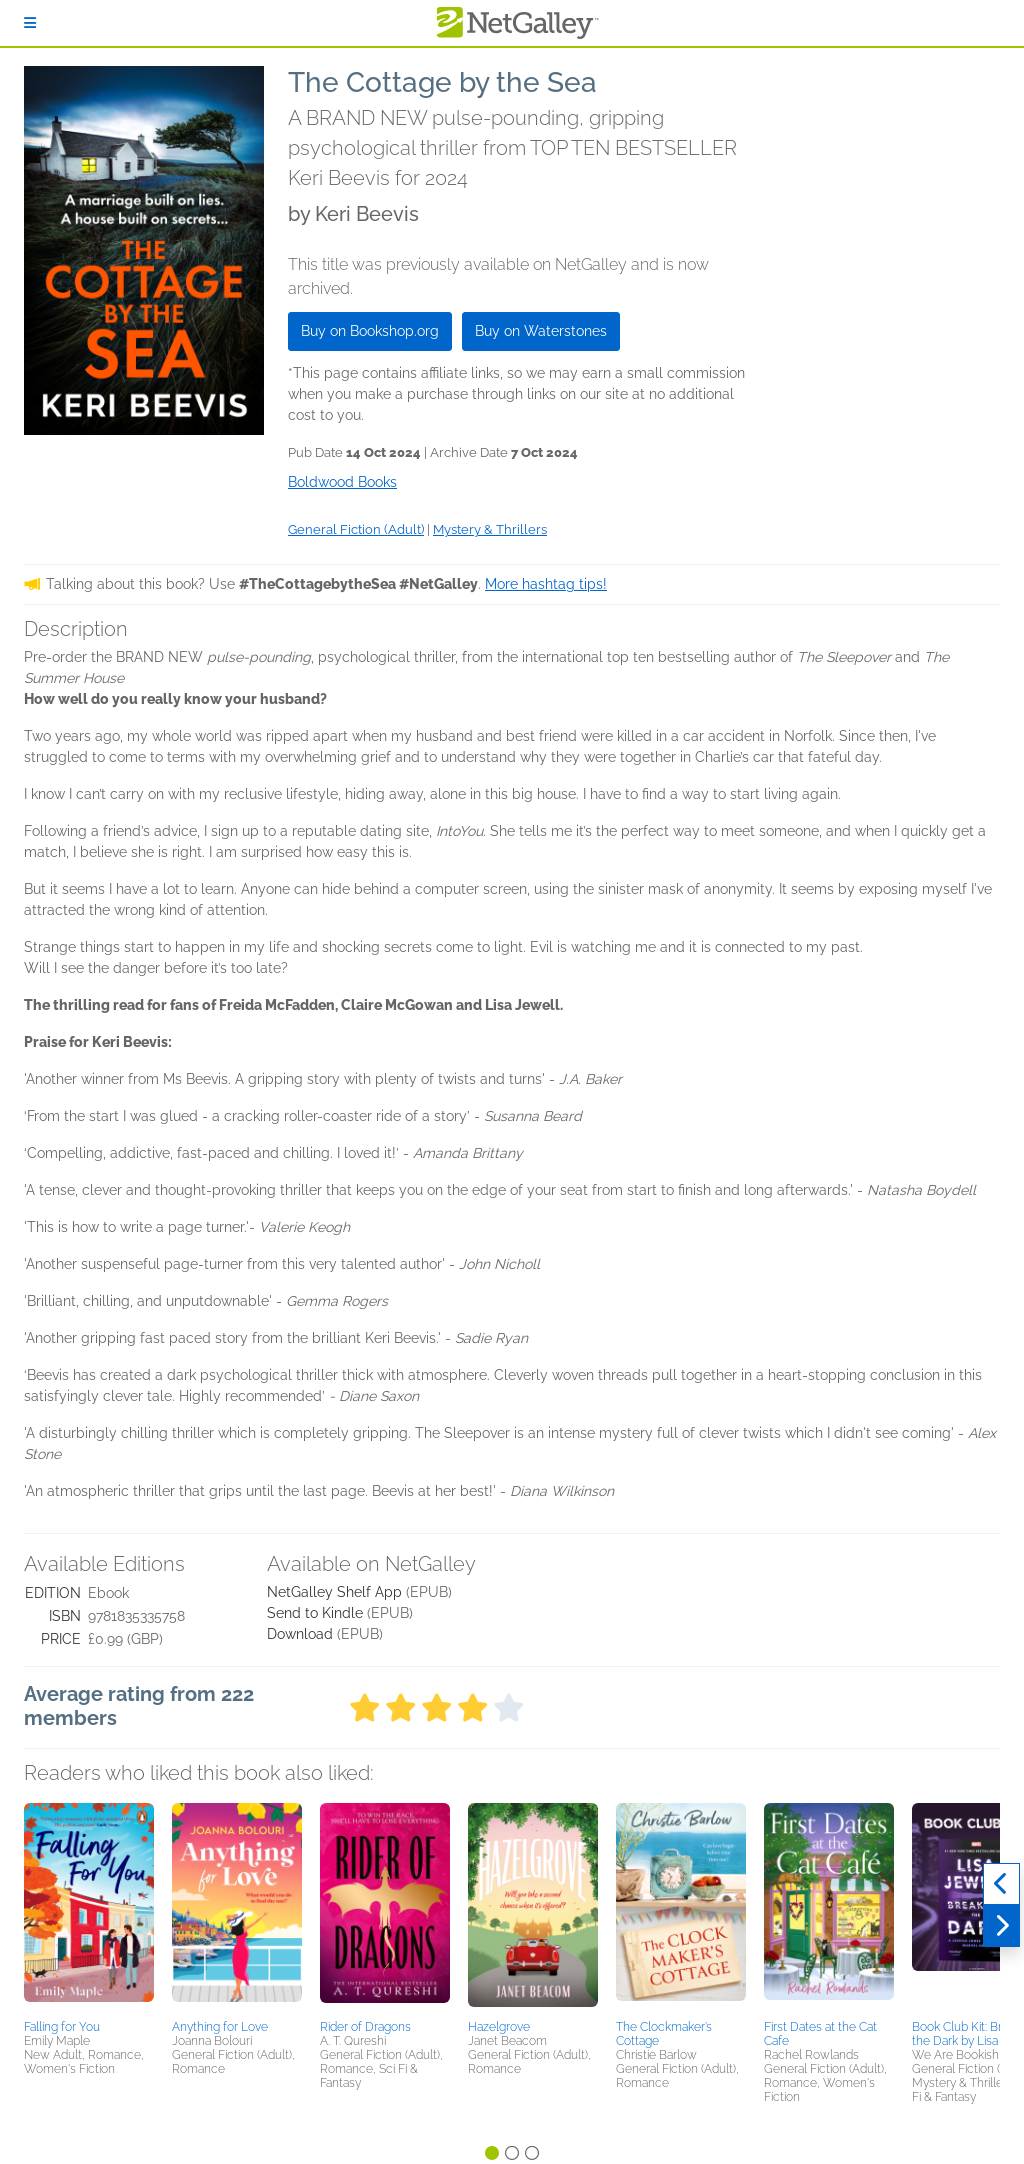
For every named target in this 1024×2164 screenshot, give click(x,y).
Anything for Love (220, 2027)
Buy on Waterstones (541, 331)
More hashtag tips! (546, 584)
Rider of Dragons (365, 2027)
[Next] (1001, 1926)
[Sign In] (30, 23)
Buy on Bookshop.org (370, 331)
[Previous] (1001, 1884)
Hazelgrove (499, 2027)
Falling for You (62, 2027)
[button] (89, 1908)
